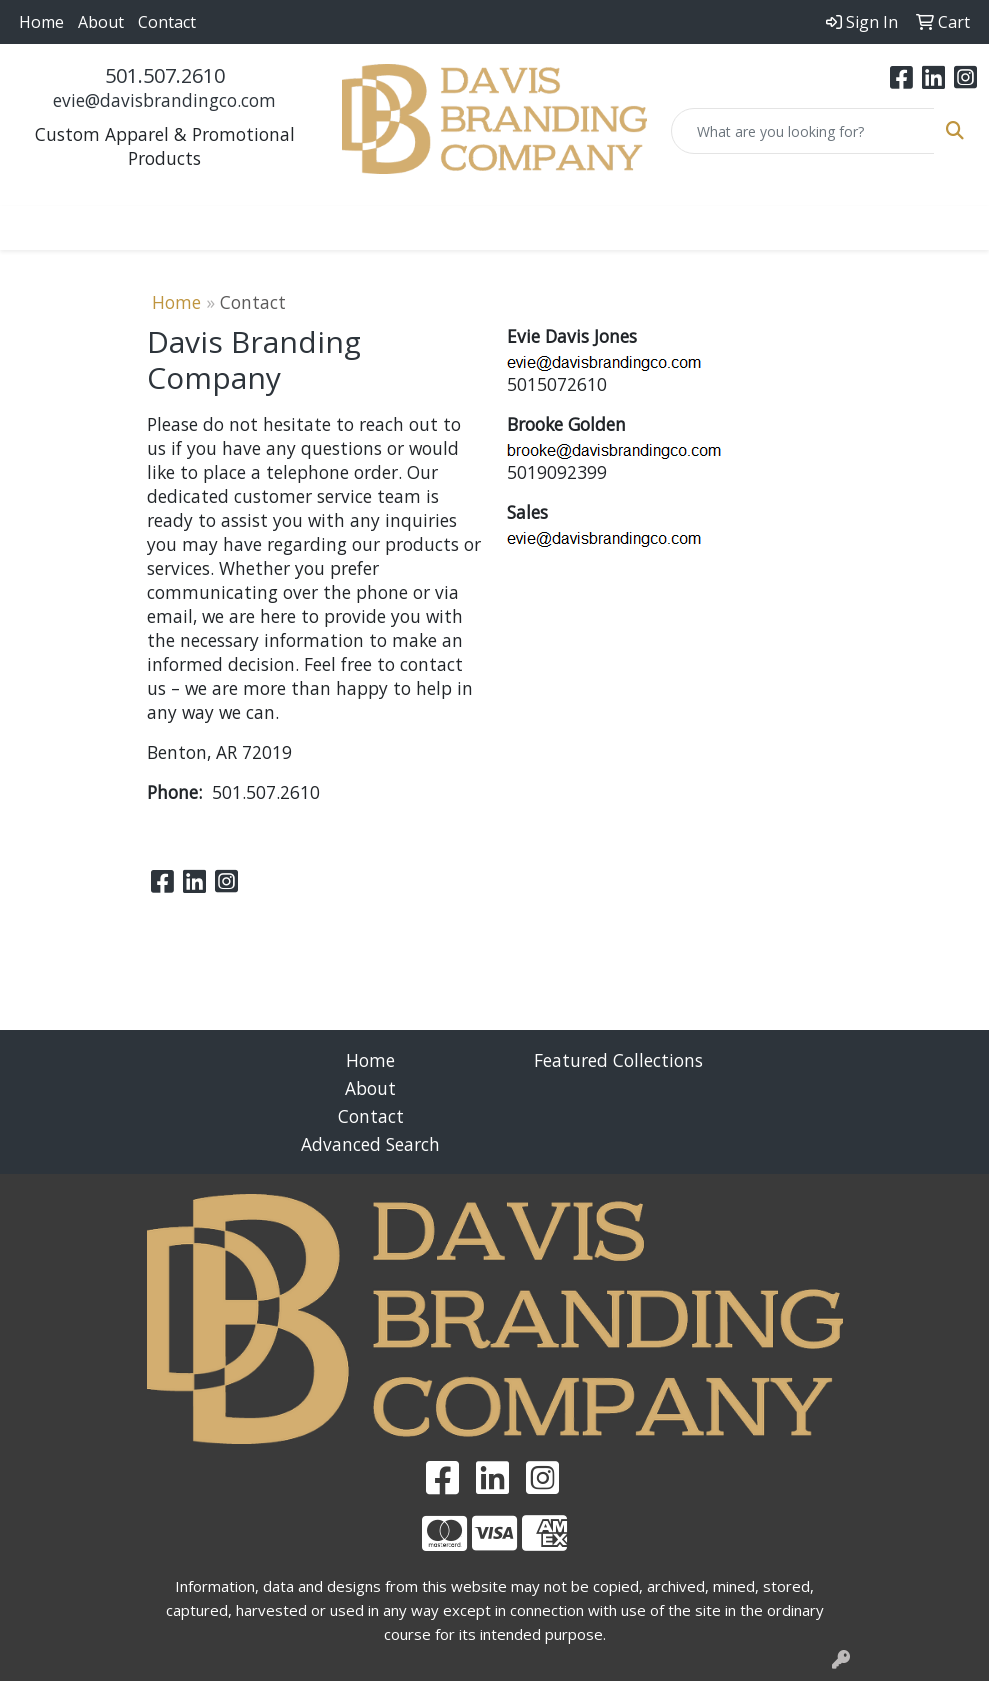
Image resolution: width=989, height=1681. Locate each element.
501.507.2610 (165, 75)
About (101, 22)
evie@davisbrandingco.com (164, 100)
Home (41, 22)
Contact (167, 22)
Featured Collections (618, 1060)
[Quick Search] (803, 131)
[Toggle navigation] (31, 228)
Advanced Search (370, 1144)
